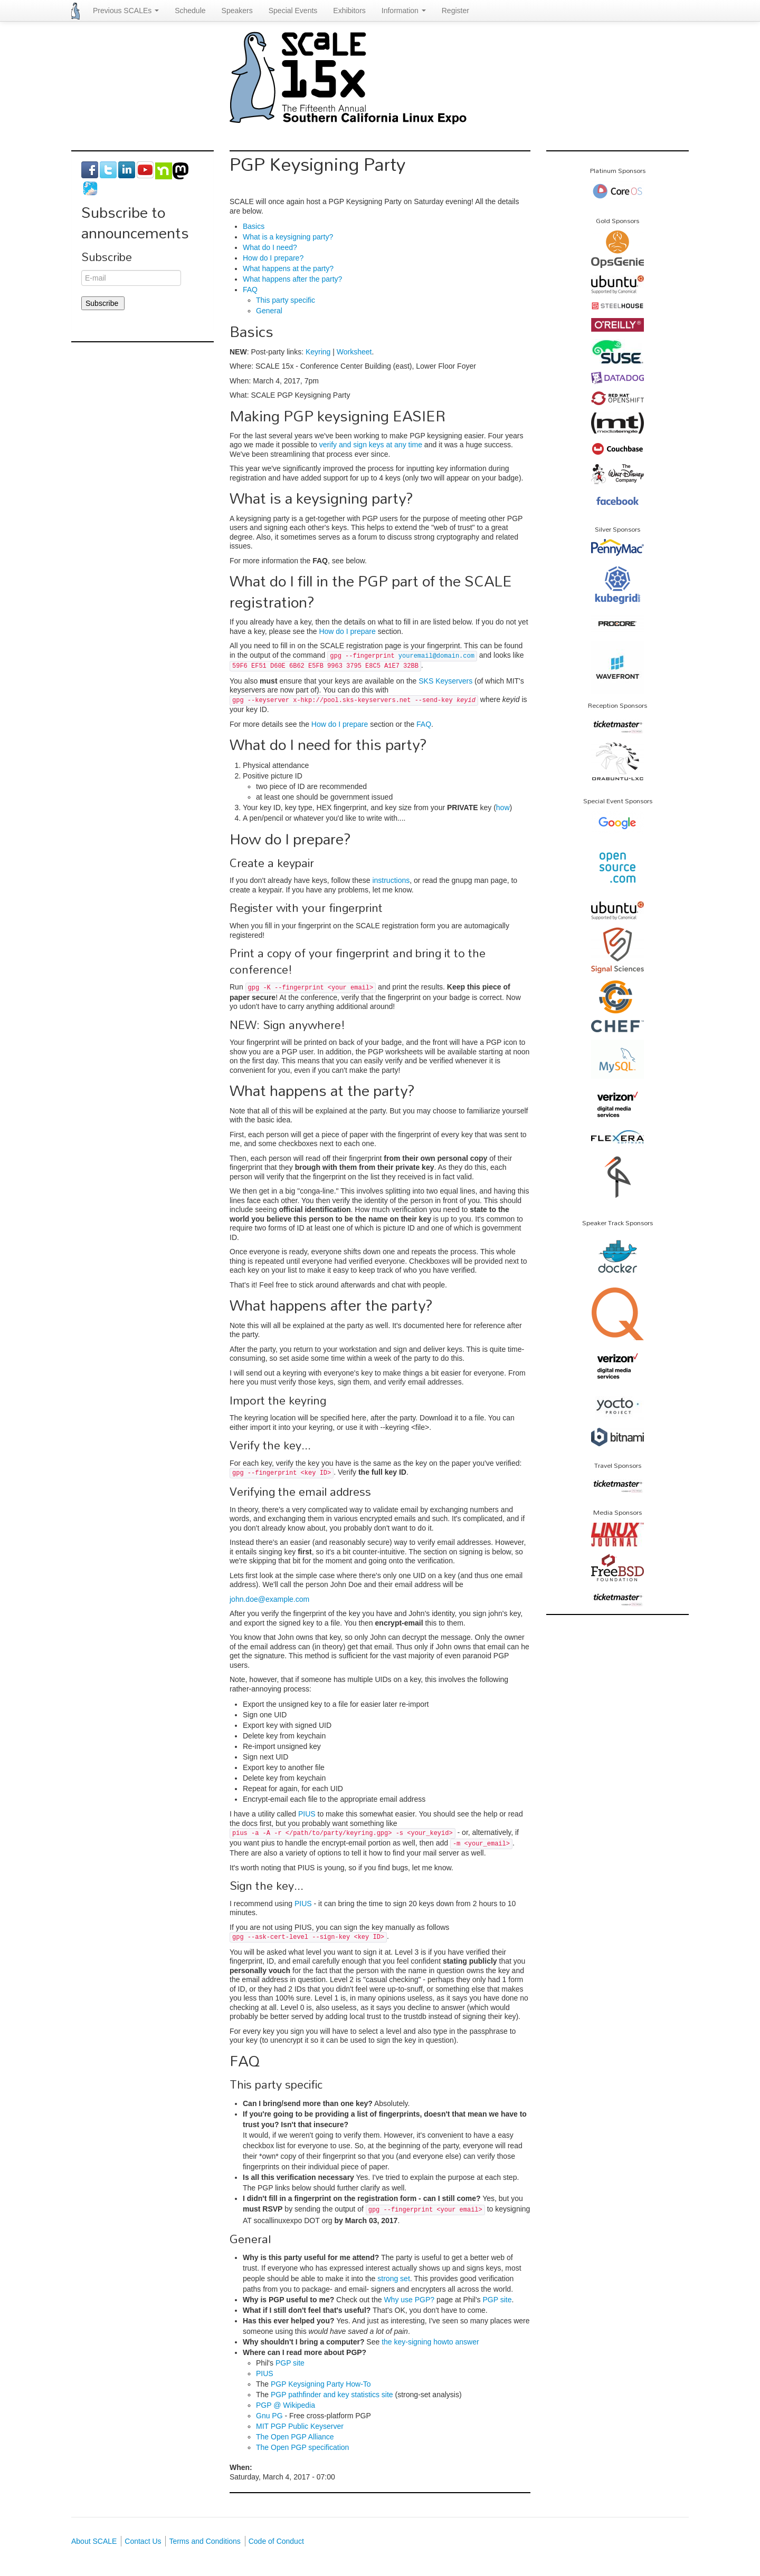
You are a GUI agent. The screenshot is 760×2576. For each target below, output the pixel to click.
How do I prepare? (273, 258)
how (503, 807)
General (269, 310)
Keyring (318, 352)
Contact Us (143, 2541)
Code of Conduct (276, 2541)
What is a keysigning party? (288, 237)
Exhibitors (349, 10)
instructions (391, 880)
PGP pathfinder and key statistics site (332, 2394)
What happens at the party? (288, 268)
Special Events (293, 10)
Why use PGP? (409, 2299)
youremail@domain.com (436, 656)
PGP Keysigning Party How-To (321, 2384)
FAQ (250, 289)
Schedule (190, 10)
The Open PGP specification (302, 2447)
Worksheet (354, 352)
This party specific (285, 300)
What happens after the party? (292, 279)
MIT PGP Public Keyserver (300, 2426)
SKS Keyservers (445, 681)
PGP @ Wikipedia (285, 2405)
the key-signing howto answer (430, 2342)
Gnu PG (269, 2415)
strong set (393, 2278)
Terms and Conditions (204, 2541)
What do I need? (270, 247)
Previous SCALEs (126, 10)
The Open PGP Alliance (295, 2437)
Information (404, 10)
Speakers (237, 10)
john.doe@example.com (269, 1599)
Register (455, 10)
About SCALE (94, 2541)
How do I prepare (347, 631)
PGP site (497, 2299)
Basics (253, 226)
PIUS (307, 1814)
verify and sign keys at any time (370, 444)
